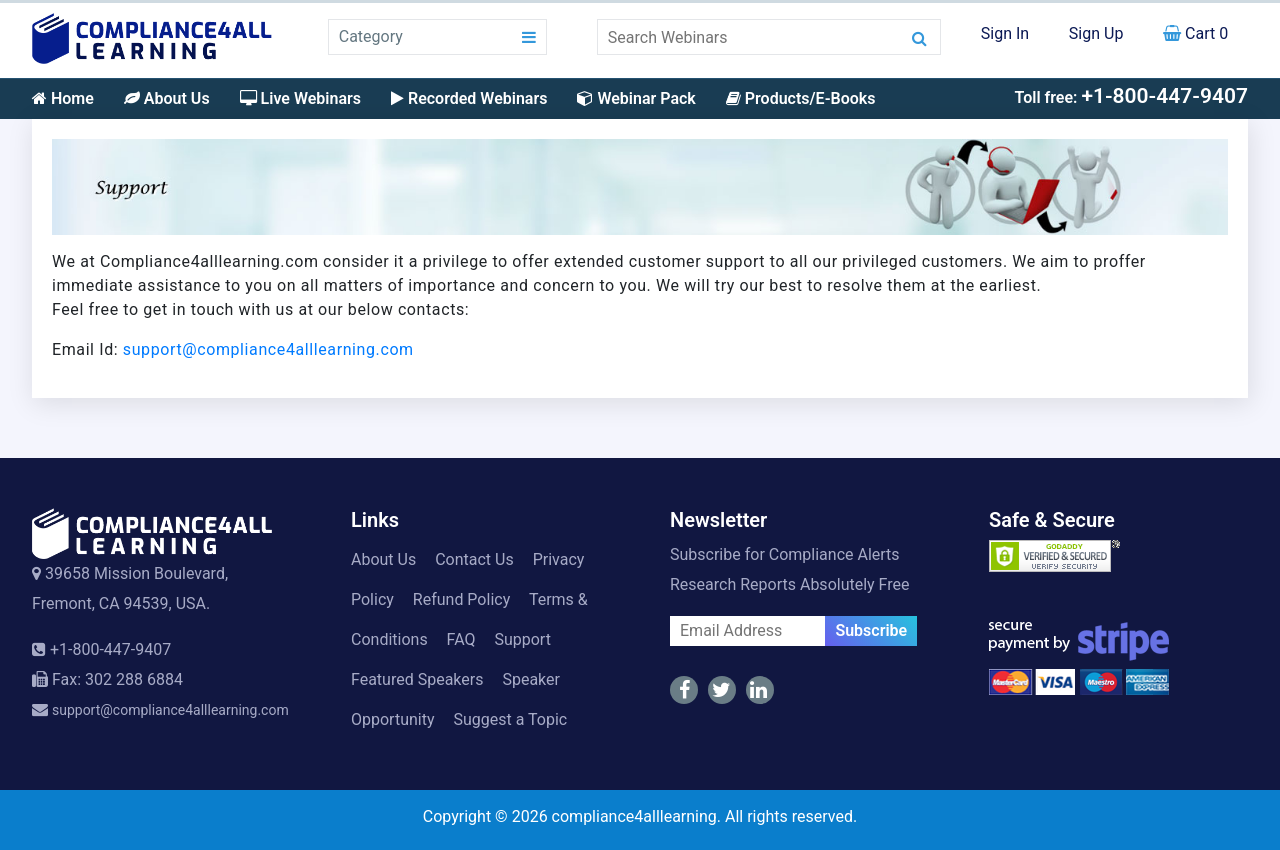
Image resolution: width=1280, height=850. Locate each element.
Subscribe (871, 630)
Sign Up (1096, 33)
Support (522, 639)
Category (371, 36)
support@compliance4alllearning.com (268, 349)
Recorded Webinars (469, 98)
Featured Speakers (417, 679)
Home (63, 98)
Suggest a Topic (510, 719)
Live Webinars (300, 98)
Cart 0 (1195, 33)
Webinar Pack (636, 98)
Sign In (1005, 33)
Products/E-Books (801, 98)
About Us (167, 98)
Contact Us (474, 559)
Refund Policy (461, 599)
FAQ (461, 639)
